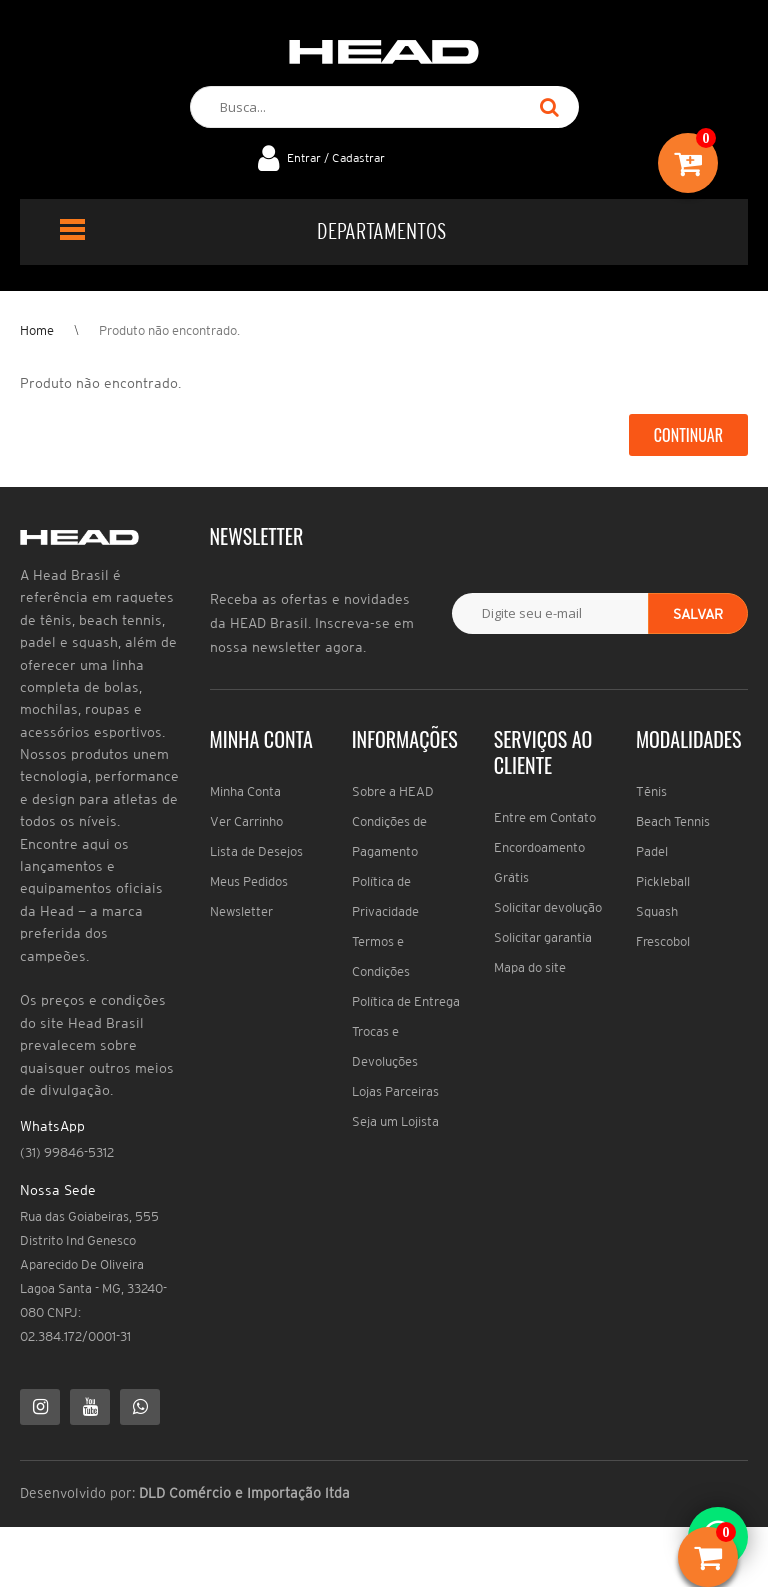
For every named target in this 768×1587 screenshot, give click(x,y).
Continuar (688, 435)
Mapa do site (530, 967)
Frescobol (663, 941)
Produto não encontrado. (169, 330)
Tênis (651, 791)
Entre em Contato (545, 817)
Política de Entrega (406, 1001)
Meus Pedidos (249, 881)
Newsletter (241, 911)
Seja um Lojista (395, 1121)
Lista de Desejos (256, 851)
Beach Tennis (673, 821)
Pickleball (663, 881)
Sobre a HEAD (393, 791)
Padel (652, 851)
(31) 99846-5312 (67, 1152)
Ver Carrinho (246, 821)
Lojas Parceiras (395, 1091)
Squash (657, 911)
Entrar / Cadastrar (336, 157)
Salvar (698, 614)
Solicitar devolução (548, 907)
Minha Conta (245, 791)
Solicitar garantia (543, 937)
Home (37, 330)
